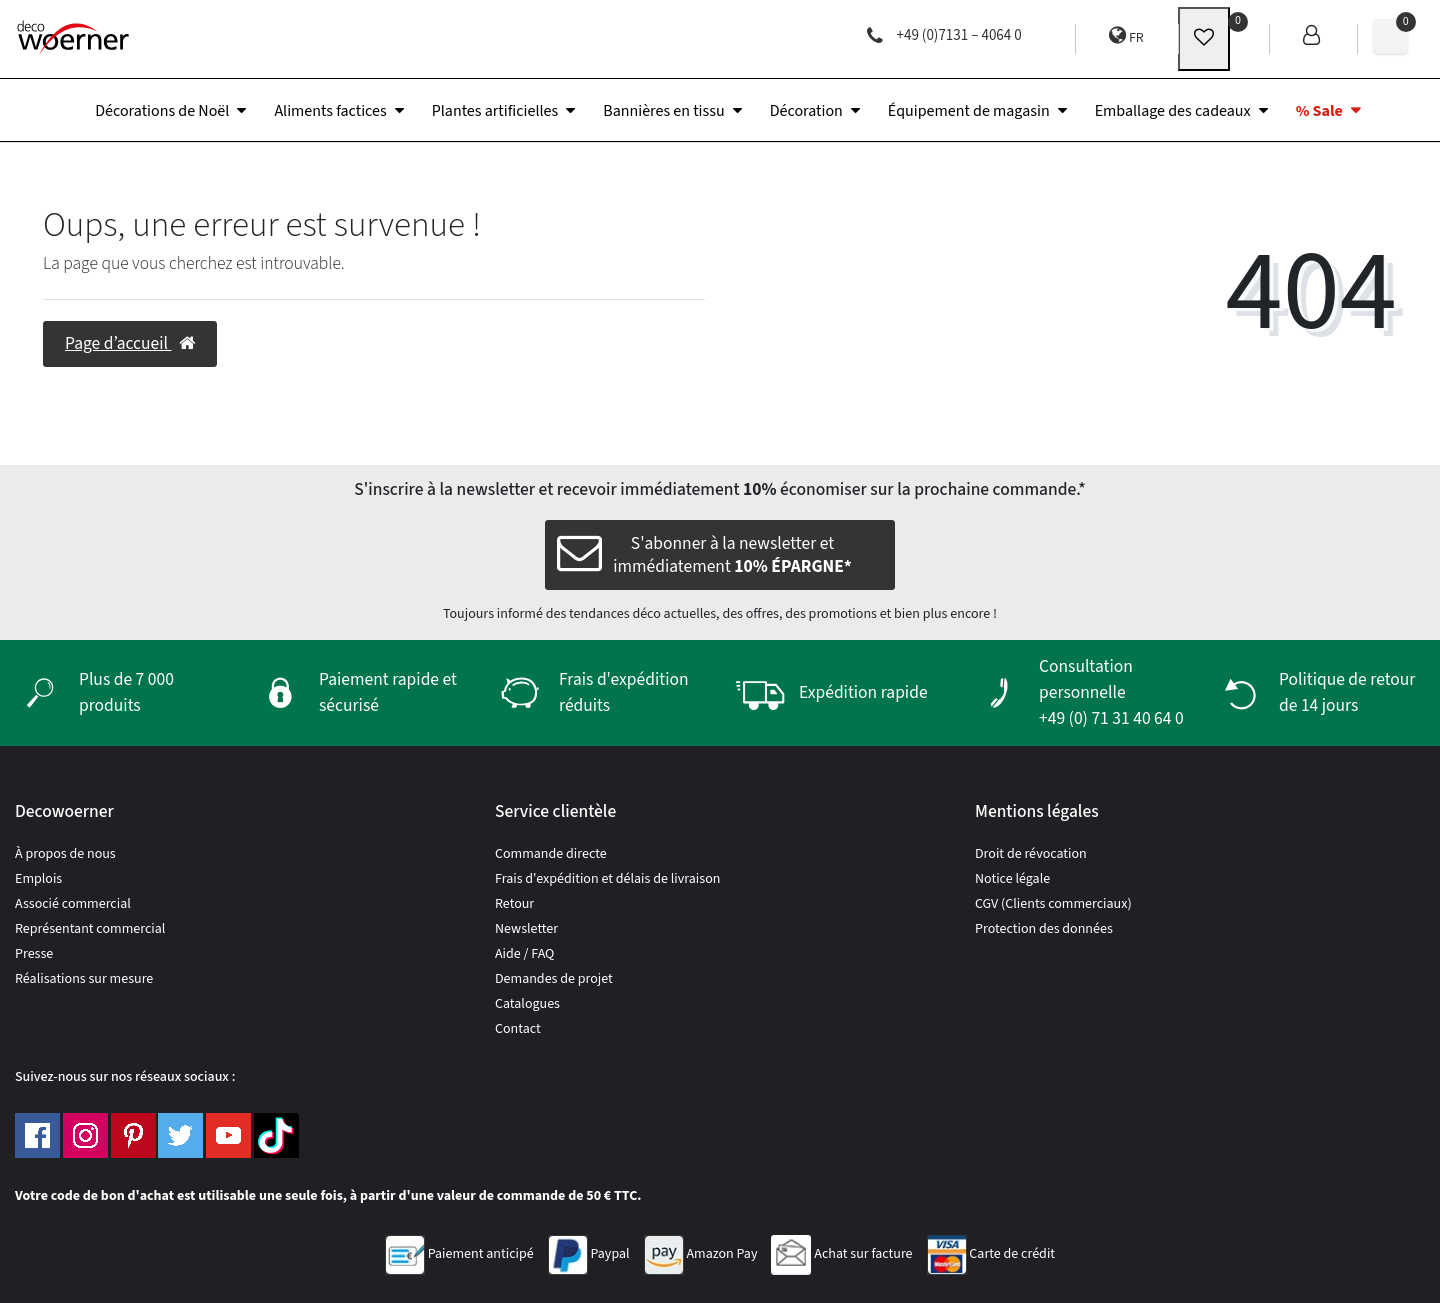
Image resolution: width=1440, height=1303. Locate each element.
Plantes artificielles (495, 111)
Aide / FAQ (524, 954)
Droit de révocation (1031, 854)
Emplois (38, 879)
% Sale (1319, 111)
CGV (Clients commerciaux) (1053, 904)
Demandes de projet (554, 979)
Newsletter (526, 929)
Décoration (806, 111)
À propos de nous (65, 854)
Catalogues (527, 1004)
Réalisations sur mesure (84, 979)
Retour (514, 904)
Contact (518, 1029)
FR (1126, 36)
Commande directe (551, 854)
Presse (34, 954)
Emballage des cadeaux (1173, 111)
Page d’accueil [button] (130, 343)
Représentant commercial (90, 929)
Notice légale (1012, 879)
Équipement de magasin (969, 111)
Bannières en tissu (663, 111)
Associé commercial (73, 904)
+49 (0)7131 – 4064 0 (944, 35)
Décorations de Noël (162, 111)
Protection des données (1044, 929)
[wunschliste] (1204, 39)
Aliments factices (330, 111)
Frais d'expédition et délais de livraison (607, 879)
